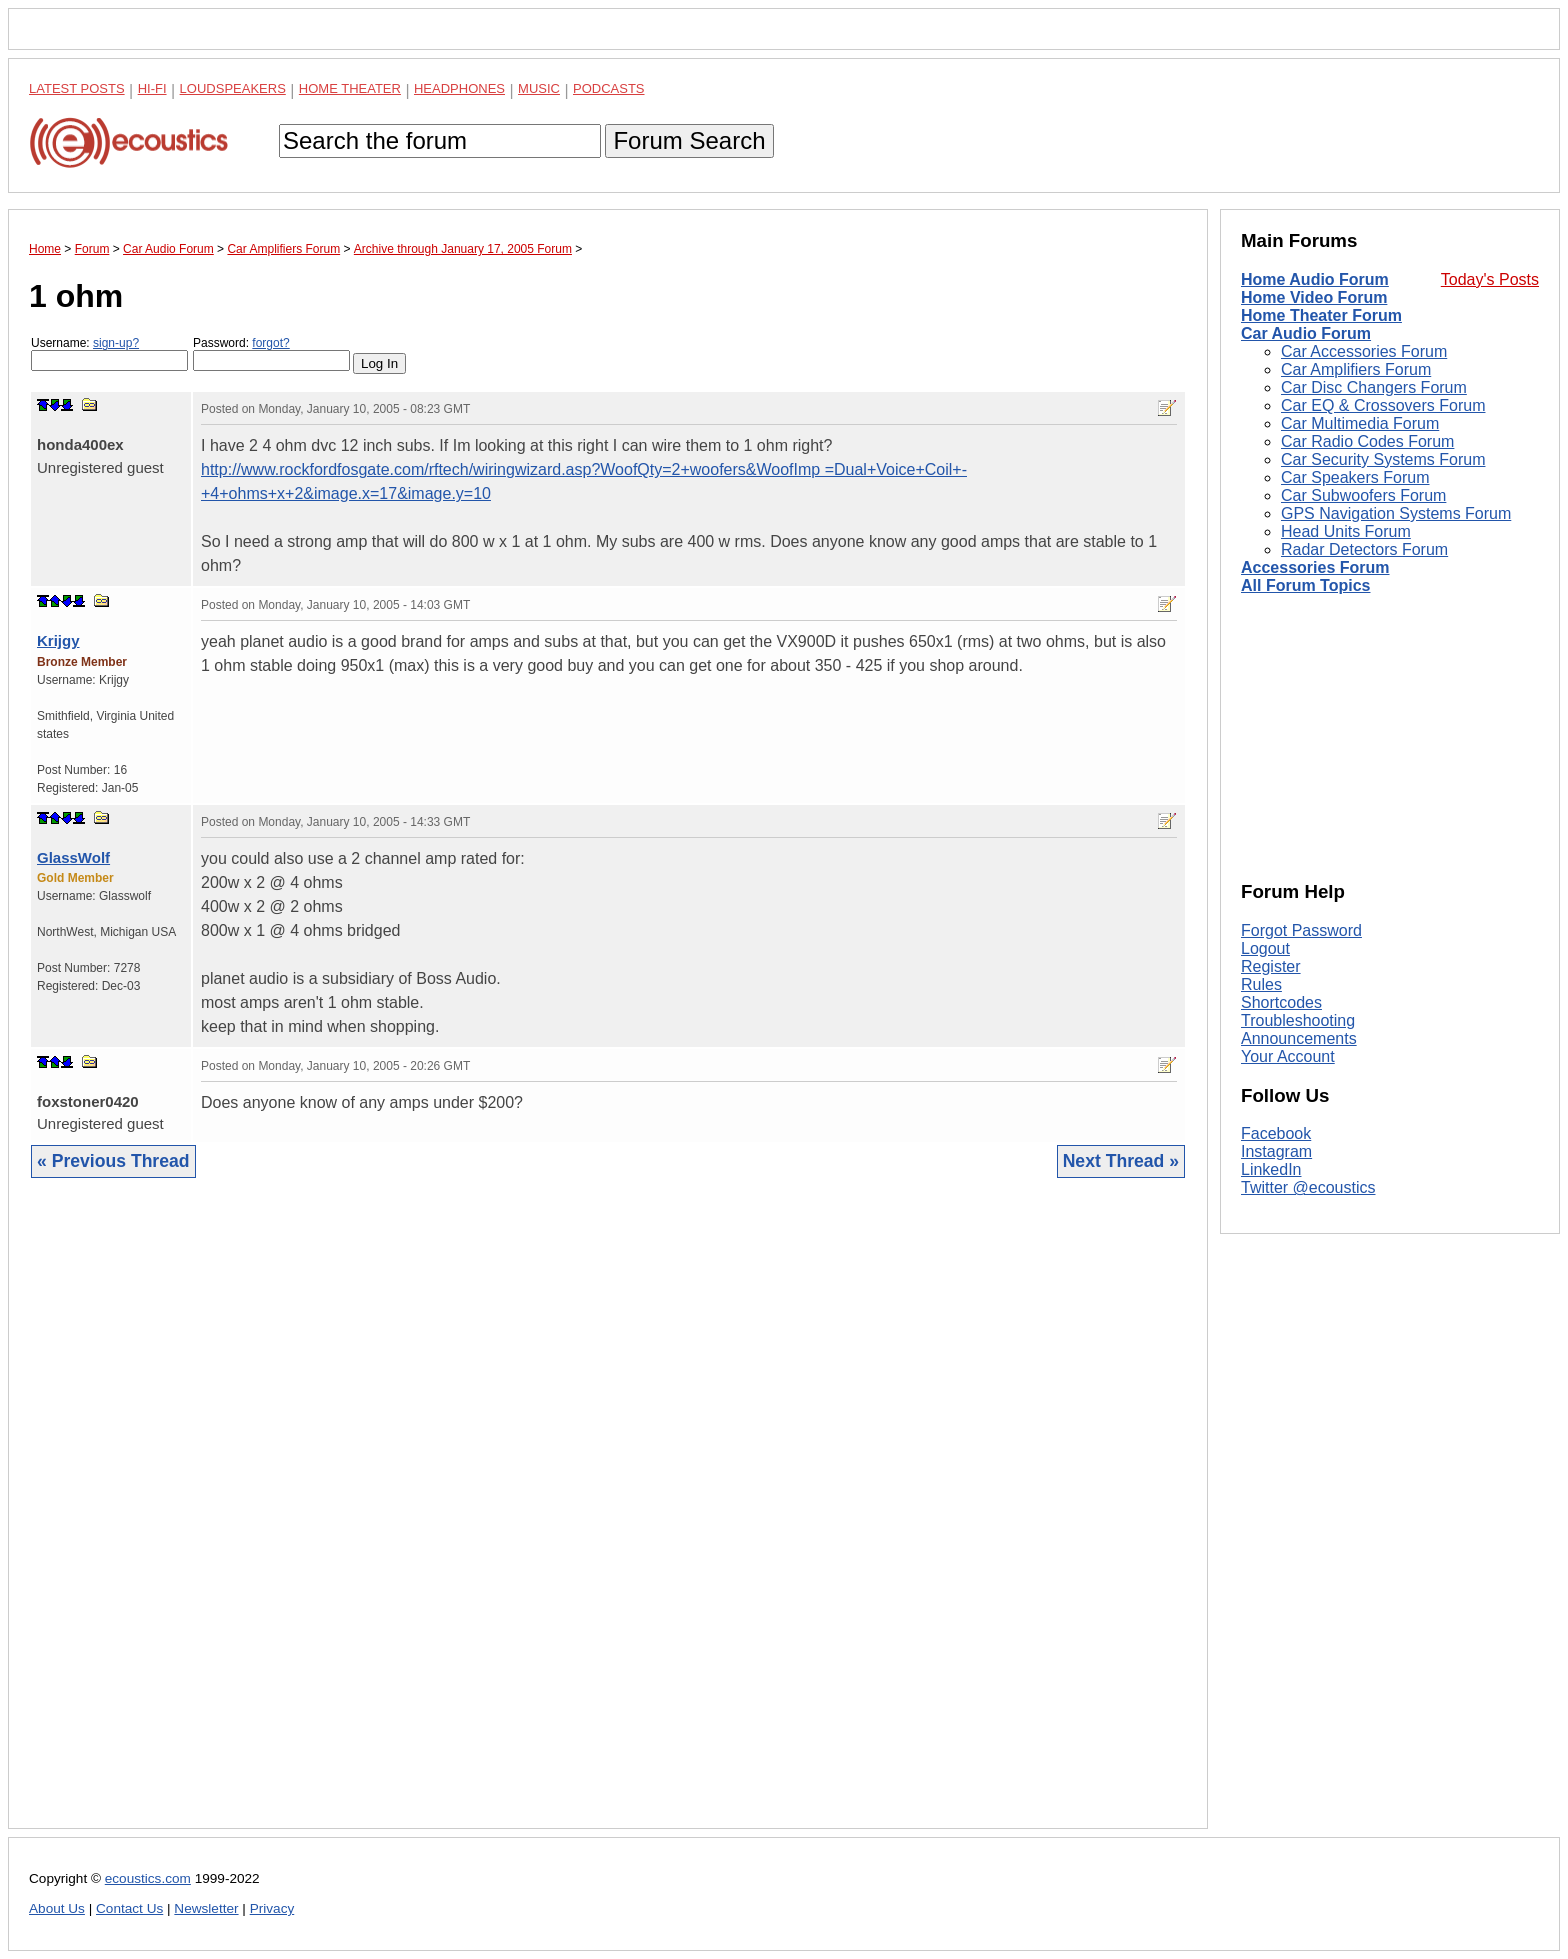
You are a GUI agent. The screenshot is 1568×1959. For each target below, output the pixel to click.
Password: (271, 353)
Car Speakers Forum (1355, 477)
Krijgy (58, 640)
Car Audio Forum (1306, 333)
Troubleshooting (1298, 1020)
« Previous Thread (113, 1161)
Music (539, 88)
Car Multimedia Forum (1360, 423)
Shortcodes (1281, 1002)
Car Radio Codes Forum (1367, 441)
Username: (109, 353)
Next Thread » (1121, 1161)
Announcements (1299, 1038)
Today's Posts (1490, 279)
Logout (1265, 948)
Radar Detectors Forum (1364, 549)
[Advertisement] (608, 1518)
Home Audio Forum (1315, 279)
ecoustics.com (148, 1878)
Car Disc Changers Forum (1374, 387)
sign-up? (116, 343)
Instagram (1276, 1151)
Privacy (272, 1908)
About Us (57, 1908)
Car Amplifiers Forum (1356, 369)
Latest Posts (77, 88)
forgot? (270, 343)
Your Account (1288, 1056)
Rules (1261, 984)
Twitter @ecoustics (1308, 1187)
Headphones (459, 88)
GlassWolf (73, 857)
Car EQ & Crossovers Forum (1383, 405)
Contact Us (129, 1908)
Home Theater (350, 88)
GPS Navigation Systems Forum (1396, 513)
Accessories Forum (1315, 567)
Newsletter (206, 1908)
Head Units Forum (1346, 531)
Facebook (1276, 1133)
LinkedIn (1271, 1169)
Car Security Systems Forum (1383, 459)
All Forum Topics (1305, 585)
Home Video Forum (1314, 297)
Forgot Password (1301, 930)
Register (1271, 966)
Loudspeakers (233, 88)
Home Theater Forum (1321, 315)
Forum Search (689, 140)
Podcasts (609, 88)
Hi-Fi (152, 88)
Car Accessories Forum (1364, 351)
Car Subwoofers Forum (1363, 495)
